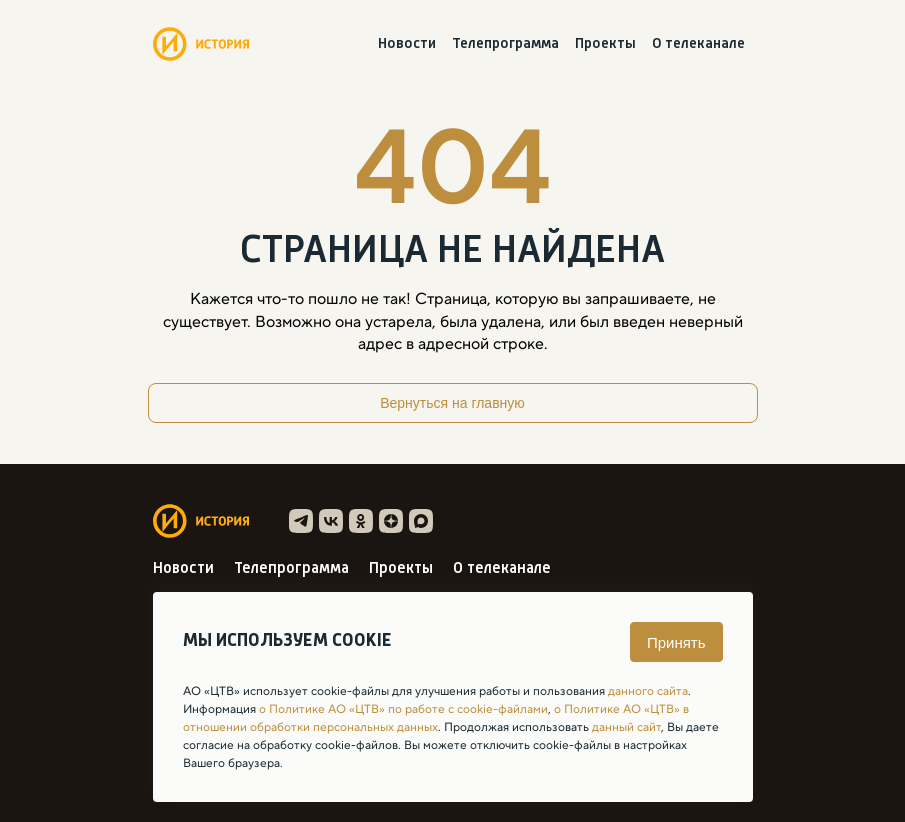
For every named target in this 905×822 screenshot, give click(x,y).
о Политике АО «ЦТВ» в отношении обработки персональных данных (436, 718)
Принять (676, 642)
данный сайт (626, 727)
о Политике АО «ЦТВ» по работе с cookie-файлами (403, 709)
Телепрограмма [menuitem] (505, 44)
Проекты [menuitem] (605, 44)
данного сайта (648, 691)
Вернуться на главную (452, 403)
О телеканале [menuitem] (698, 44)
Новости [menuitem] (407, 44)
